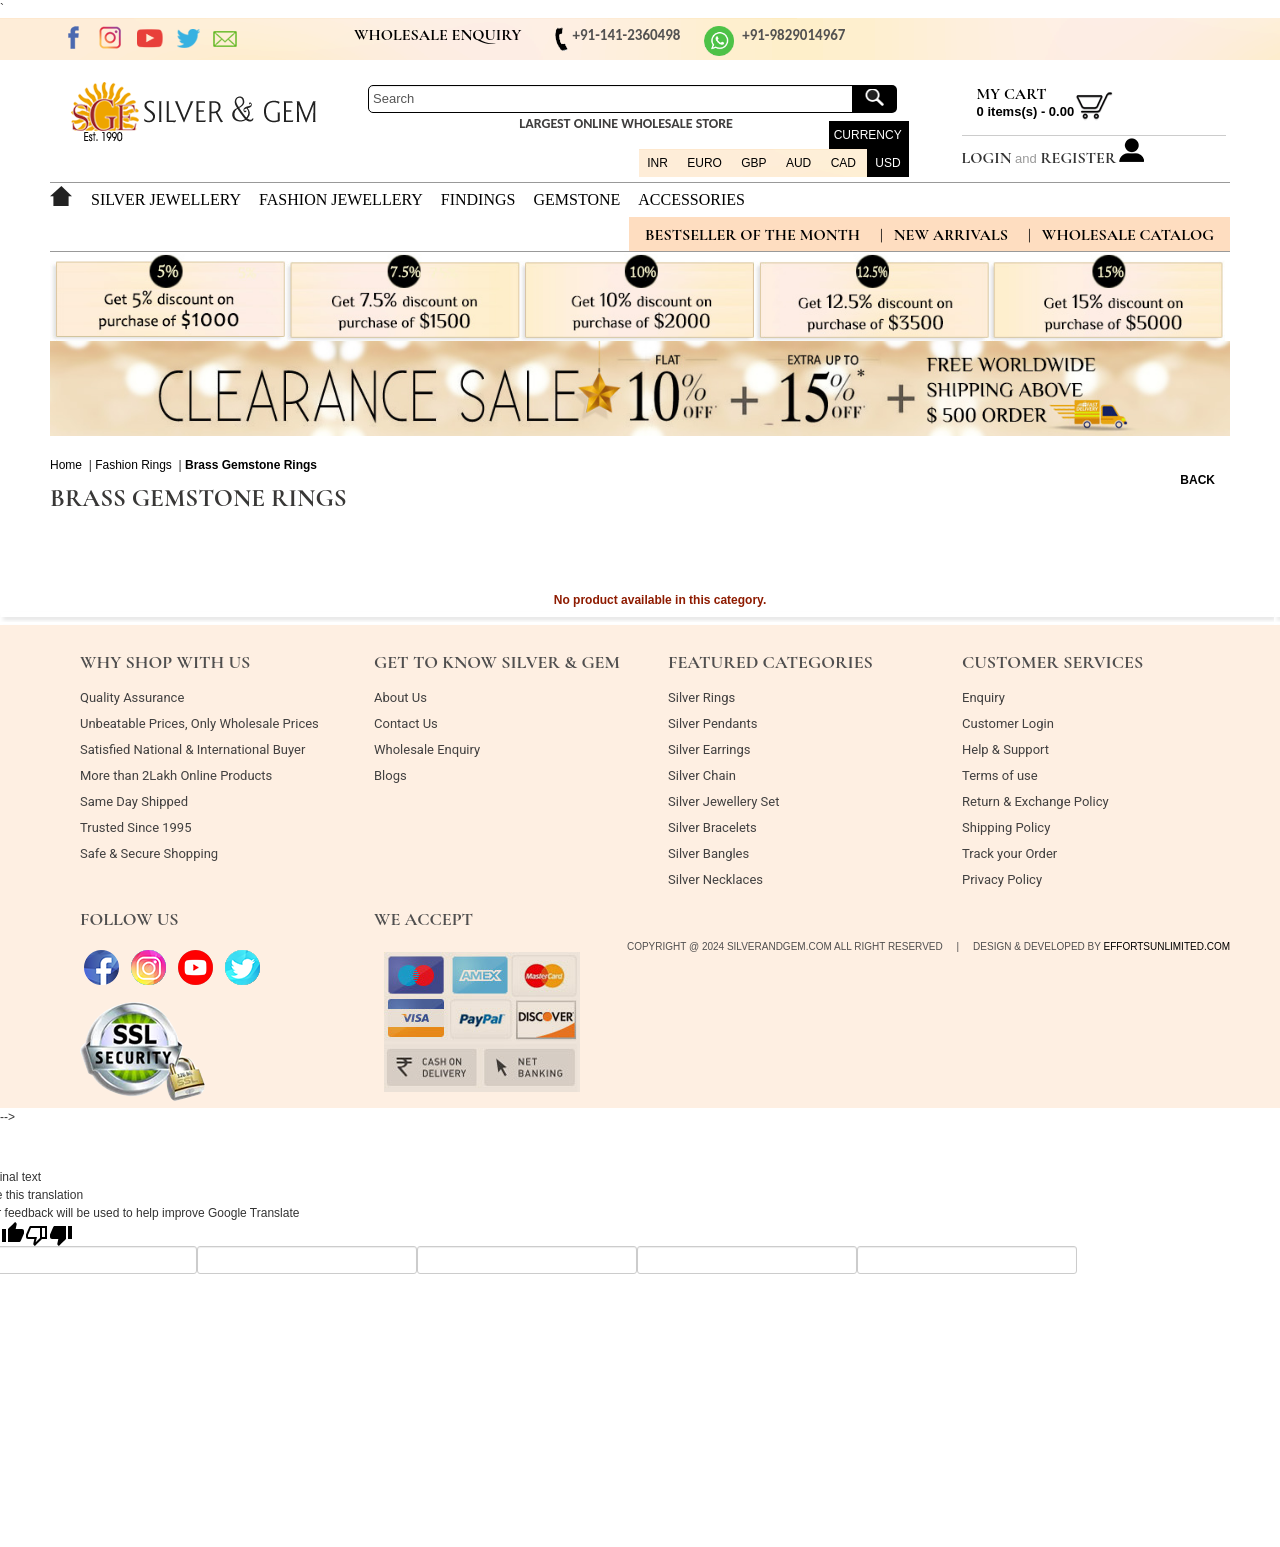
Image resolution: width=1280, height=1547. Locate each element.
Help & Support (1005, 749)
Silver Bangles (708, 853)
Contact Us (406, 723)
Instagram (111, 38)
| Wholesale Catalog (1121, 235)
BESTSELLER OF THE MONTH (752, 235)
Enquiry (983, 697)
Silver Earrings (709, 749)
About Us (400, 697)
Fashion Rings (133, 465)
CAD (843, 163)
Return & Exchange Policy (1035, 801)
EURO (704, 163)
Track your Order (1009, 853)
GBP (753, 163)
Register (1078, 158)
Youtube (150, 38)
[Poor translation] (49, 1234)
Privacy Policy (1002, 879)
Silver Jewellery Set (723, 801)
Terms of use (1000, 775)
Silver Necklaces (715, 879)
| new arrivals (944, 235)
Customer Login (1008, 723)
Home (66, 465)
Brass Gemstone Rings (251, 465)
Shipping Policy (1006, 827)
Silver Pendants (713, 723)
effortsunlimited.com (1167, 946)
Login (987, 158)
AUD (798, 163)
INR (657, 163)
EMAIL (226, 38)
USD (887, 163)
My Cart (1012, 94)
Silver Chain (702, 775)
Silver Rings (701, 697)
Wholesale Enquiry (427, 749)
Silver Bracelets (712, 827)
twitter (188, 38)
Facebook (73, 38)
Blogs (390, 775)
